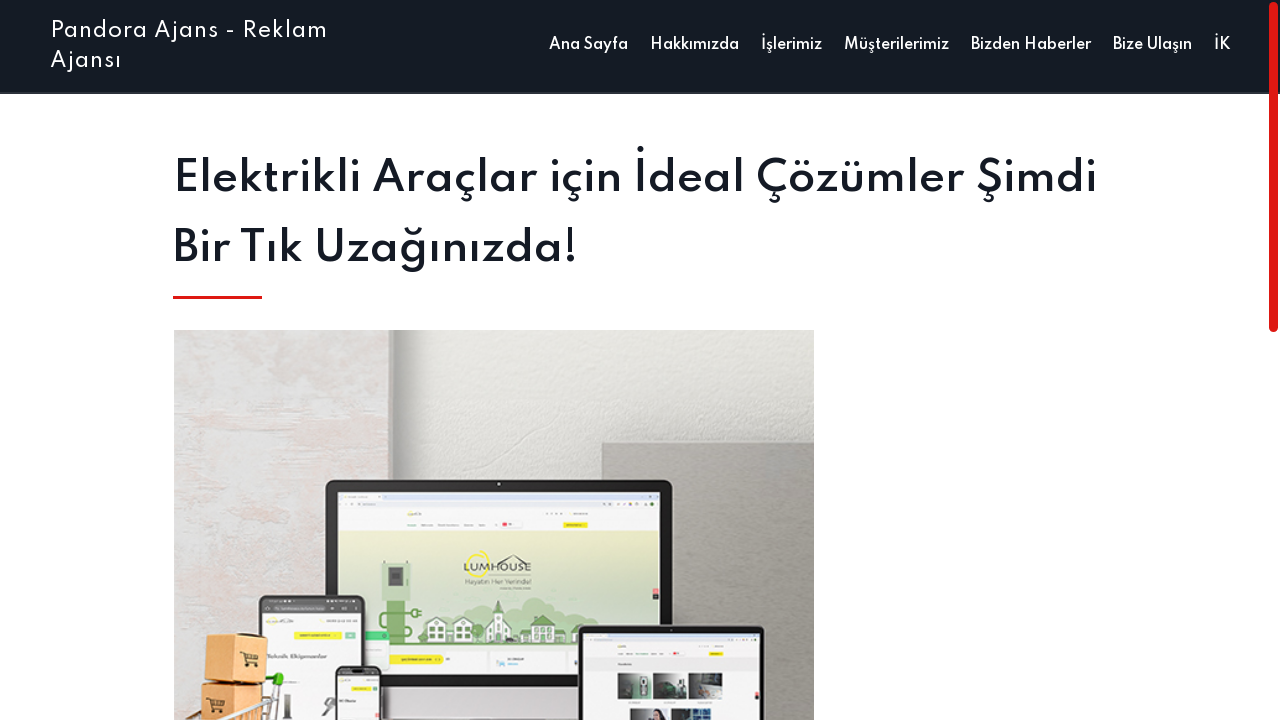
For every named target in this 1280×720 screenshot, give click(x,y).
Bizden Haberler (1031, 45)
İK (1222, 45)
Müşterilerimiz (896, 45)
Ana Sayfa (588, 45)
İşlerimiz (791, 45)
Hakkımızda (694, 45)
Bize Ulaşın (1152, 45)
